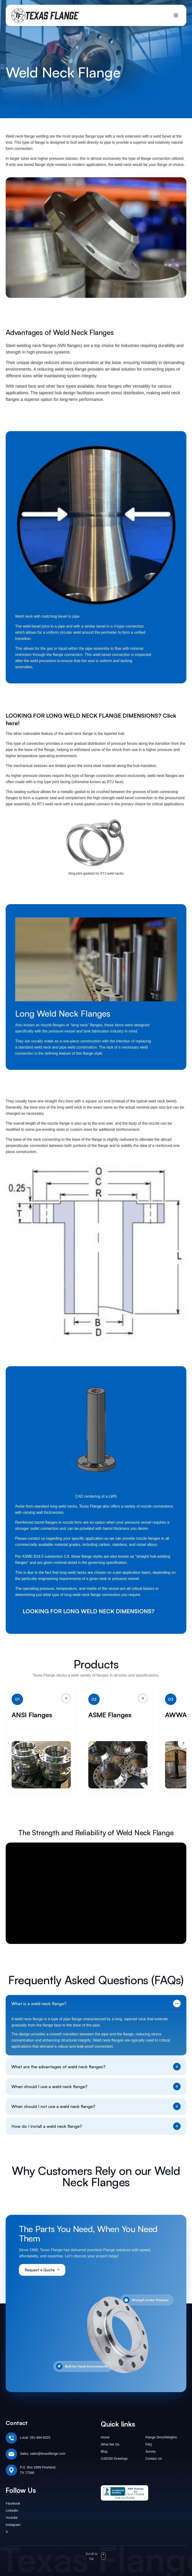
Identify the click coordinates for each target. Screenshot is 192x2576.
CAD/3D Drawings (114, 2458)
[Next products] (183, 1743)
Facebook (13, 2503)
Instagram (13, 2525)
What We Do (110, 2444)
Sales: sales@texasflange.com (42, 2453)
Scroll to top (95, 2556)
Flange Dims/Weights (161, 2437)
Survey (150, 2451)
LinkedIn (12, 2510)
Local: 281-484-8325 (35, 2437)
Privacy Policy (120, 2554)
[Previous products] (8, 1743)
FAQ (148, 2444)
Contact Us (153, 2458)
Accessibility (141, 2558)
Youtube (12, 2518)
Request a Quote (42, 2270)
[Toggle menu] (176, 15)
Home (105, 2437)
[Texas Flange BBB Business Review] (124, 2493)
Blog (104, 2451)
